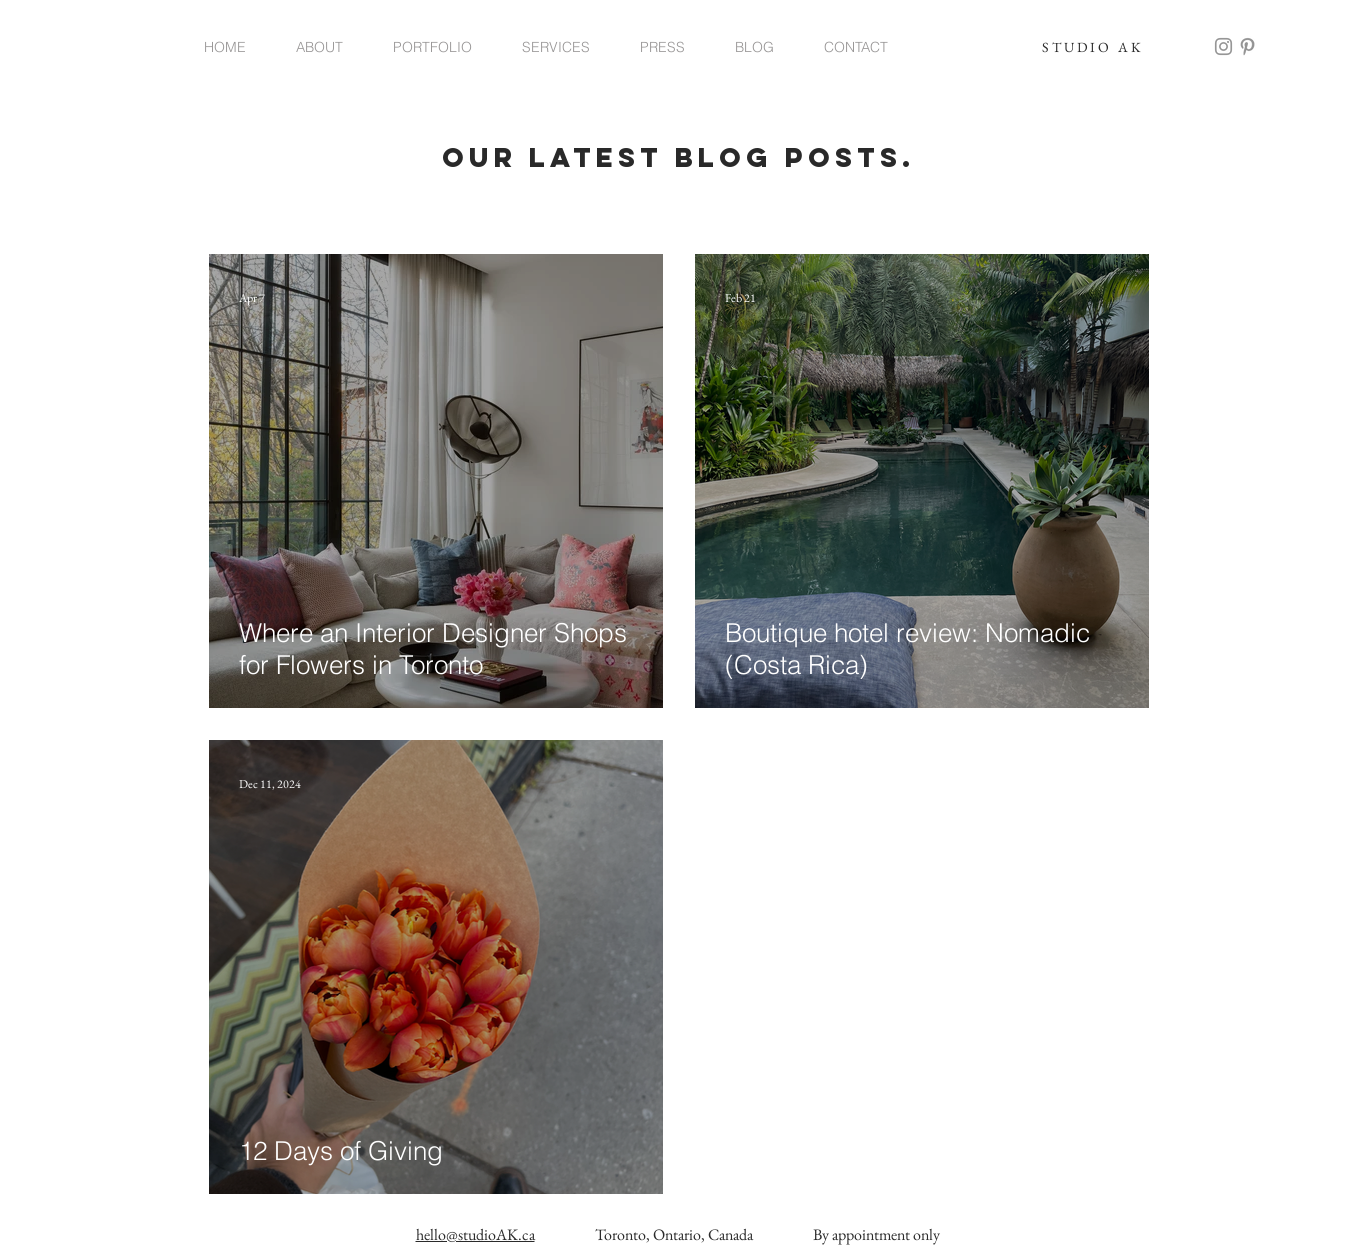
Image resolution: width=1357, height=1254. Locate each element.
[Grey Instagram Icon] (1223, 46)
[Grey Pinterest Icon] (1247, 46)
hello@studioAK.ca (475, 1234)
